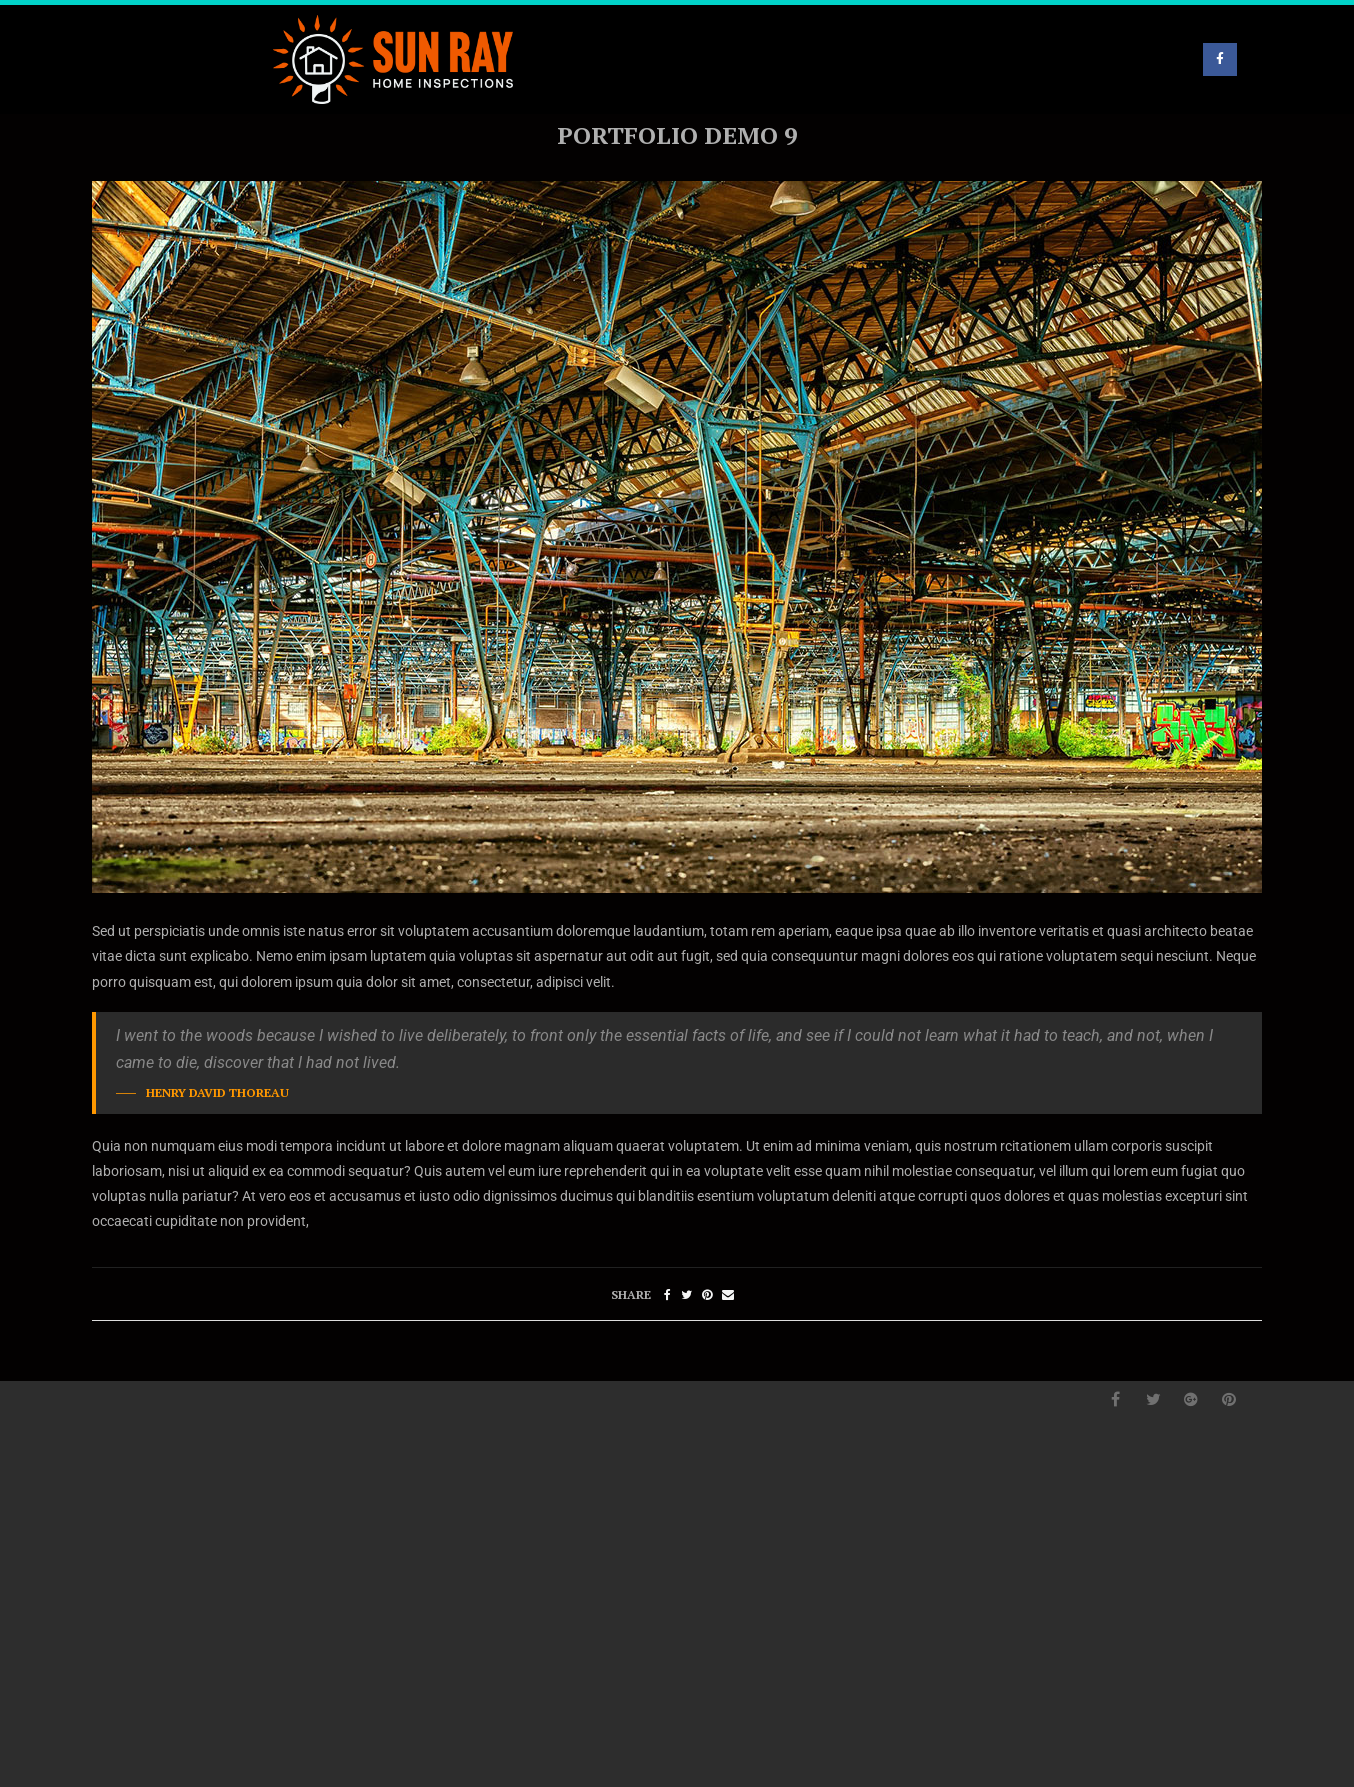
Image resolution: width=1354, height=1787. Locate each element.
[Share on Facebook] (667, 1295)
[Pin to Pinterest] (707, 1295)
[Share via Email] (728, 1295)
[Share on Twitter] (686, 1295)
